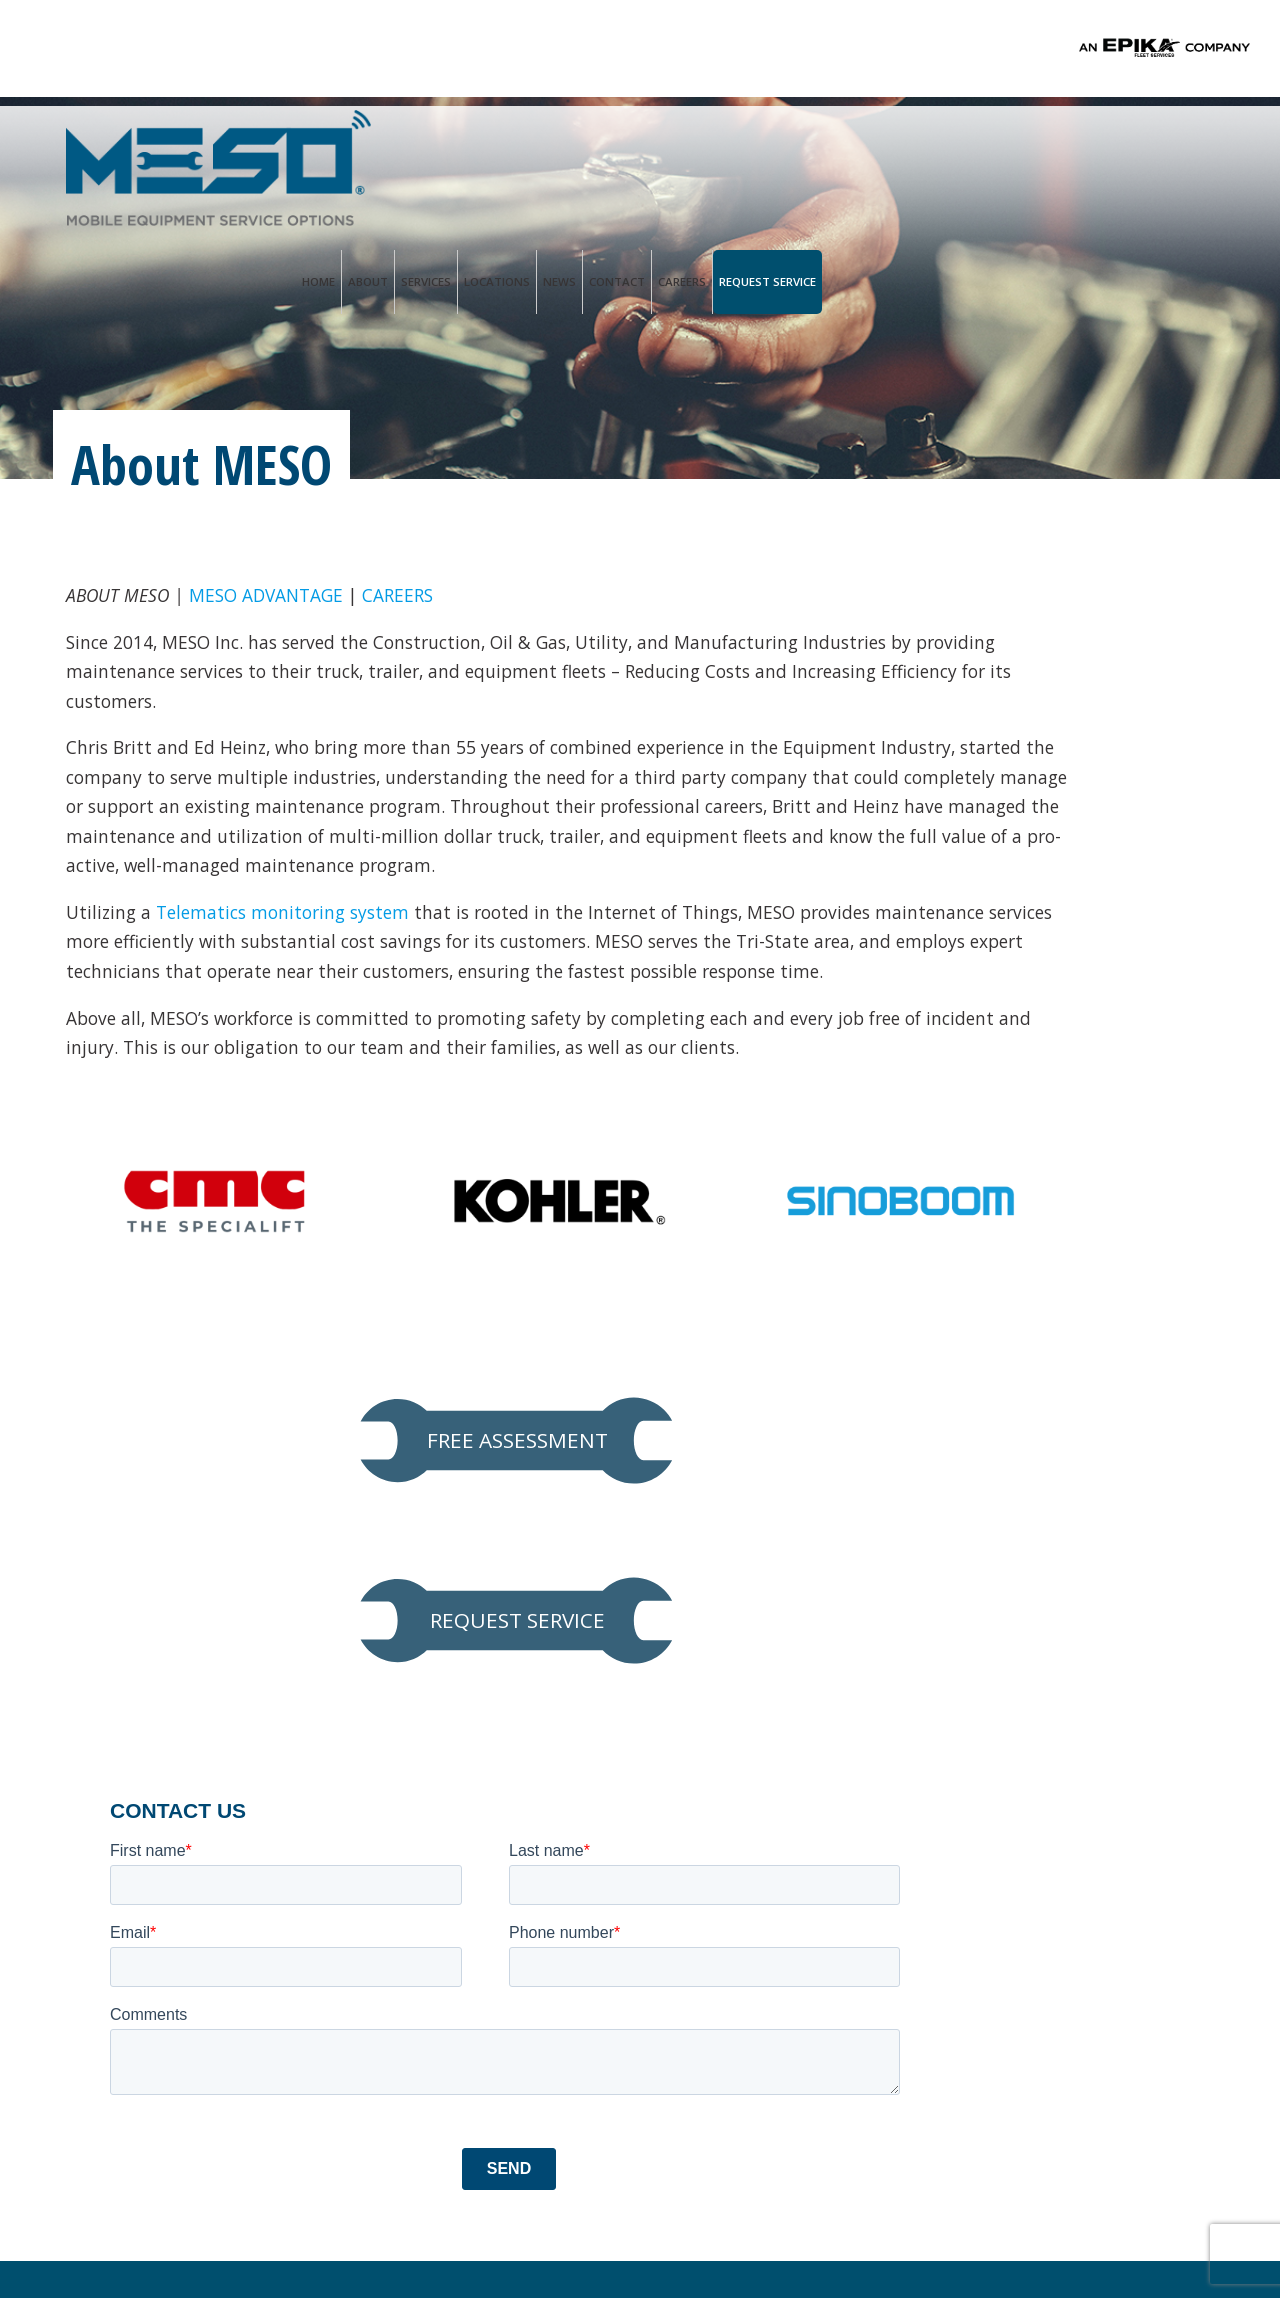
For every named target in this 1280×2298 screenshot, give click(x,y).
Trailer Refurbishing (158, 2009)
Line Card (111, 1769)
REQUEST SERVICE (1034, 757)
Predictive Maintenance (172, 1929)
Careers (1074, 149)
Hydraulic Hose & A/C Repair (192, 1889)
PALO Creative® (800, 2226)
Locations (889, 149)
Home (710, 149)
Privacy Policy (464, 2226)
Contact (1009, 149)
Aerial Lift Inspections (165, 1849)
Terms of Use (572, 2226)
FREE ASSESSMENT (1035, 631)
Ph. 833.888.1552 (462, 1794)
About (760, 149)
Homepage (100, 1609)
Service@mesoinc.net (484, 1816)
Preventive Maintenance (174, 1809)
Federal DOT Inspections (177, 1969)
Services (818, 149)
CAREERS (410, 598)
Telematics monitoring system (291, 988)
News (951, 149)
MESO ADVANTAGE (272, 598)
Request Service (1159, 149)
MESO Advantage (144, 1689)
